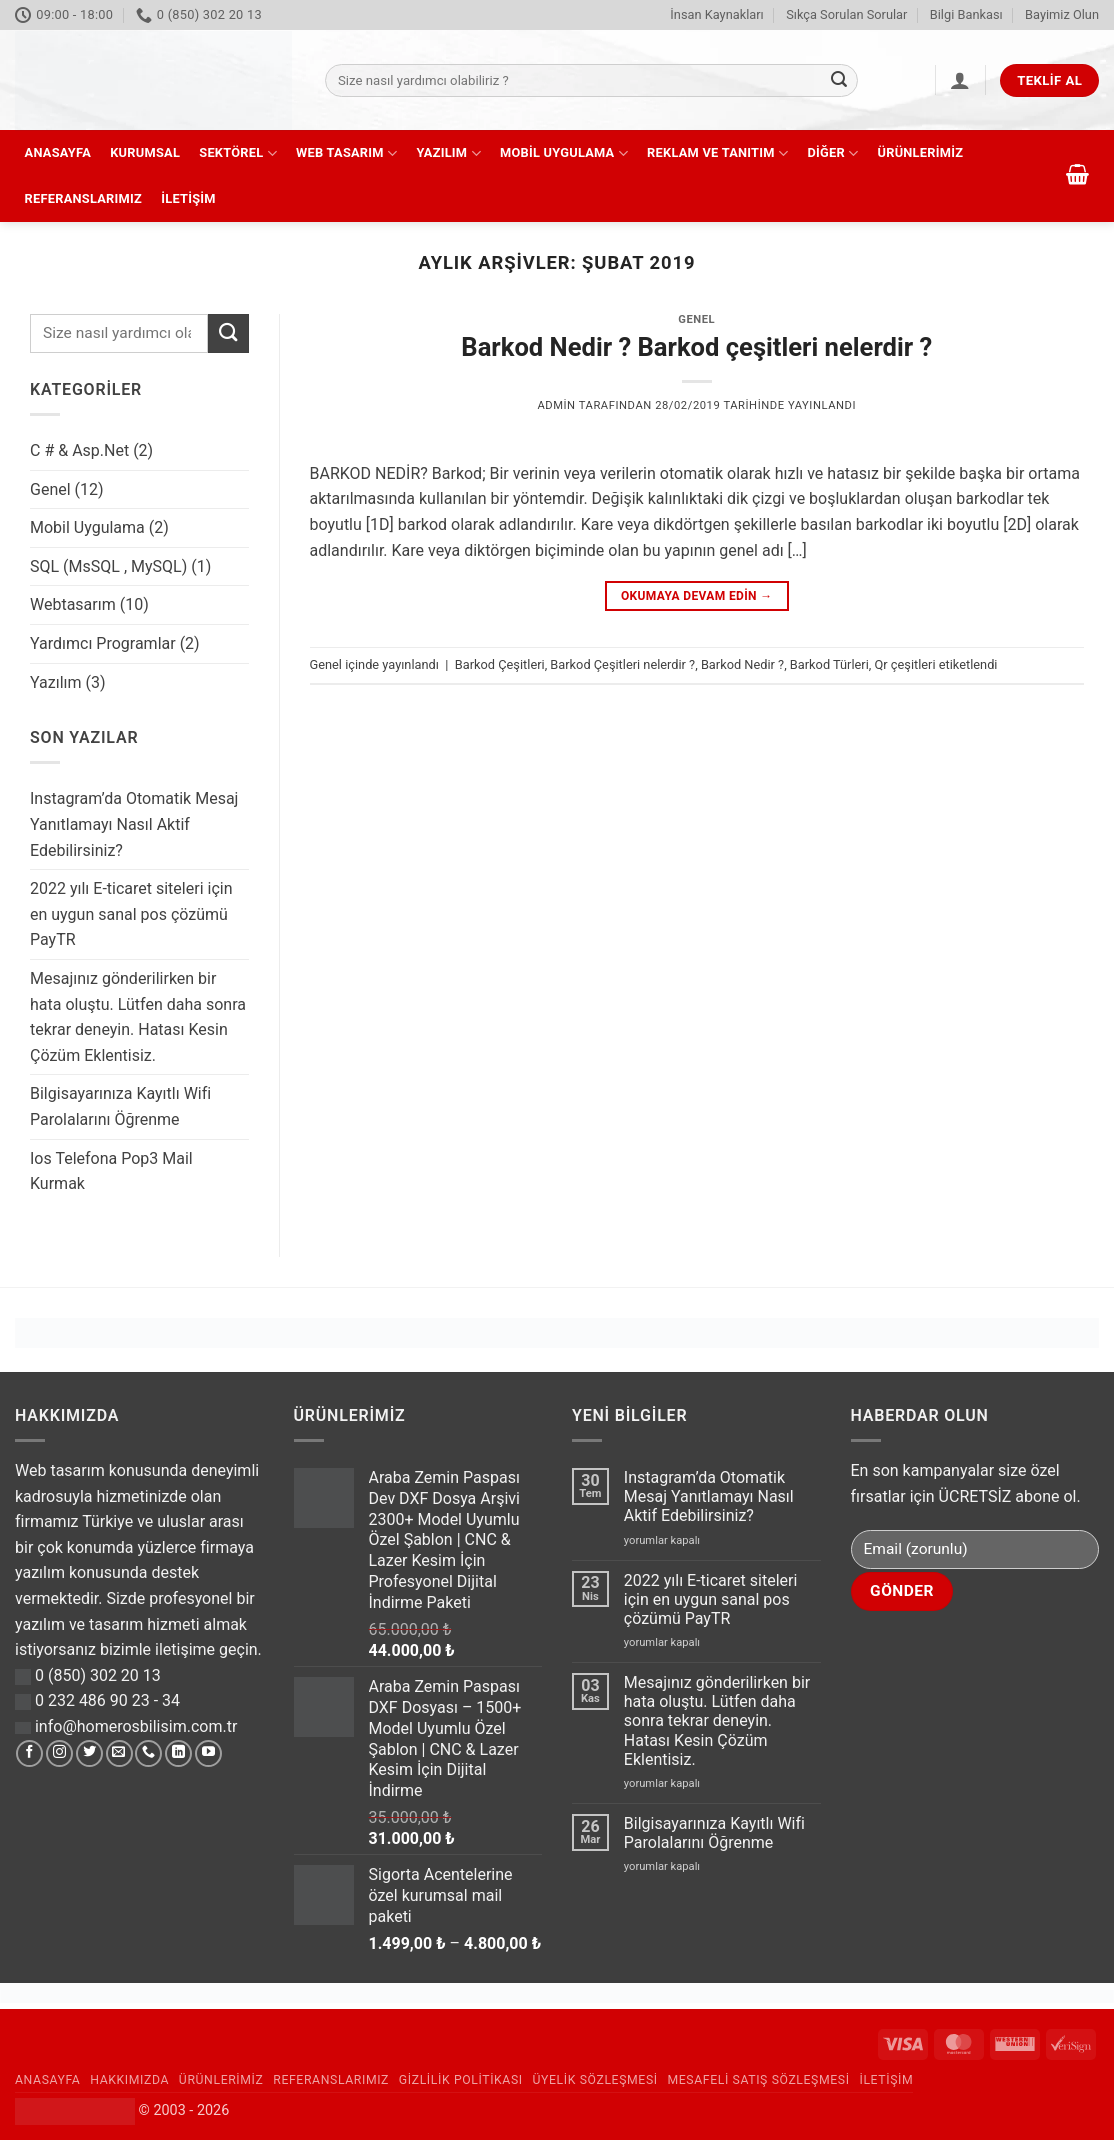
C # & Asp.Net (79, 450)
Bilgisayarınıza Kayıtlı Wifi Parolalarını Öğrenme (120, 1106)
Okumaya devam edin (697, 596)
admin (556, 405)
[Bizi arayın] (148, 1754)
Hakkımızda (129, 2080)
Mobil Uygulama (564, 153)
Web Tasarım (346, 153)
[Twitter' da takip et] (89, 1754)
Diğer (832, 153)
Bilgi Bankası (966, 14)
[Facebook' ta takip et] (29, 1754)
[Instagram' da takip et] (59, 1754)
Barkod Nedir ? (742, 664)
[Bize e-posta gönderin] (119, 1754)
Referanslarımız (83, 198)
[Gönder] (839, 81)
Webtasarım (73, 604)
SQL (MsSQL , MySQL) (108, 566)
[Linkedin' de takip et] (178, 1754)
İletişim (188, 198)
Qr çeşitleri (905, 664)
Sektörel (238, 153)
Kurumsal (145, 152)
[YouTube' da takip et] (208, 1754)
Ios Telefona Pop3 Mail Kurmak (111, 1171)
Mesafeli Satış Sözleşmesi (759, 2080)
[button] (960, 80)
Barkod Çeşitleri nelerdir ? (622, 664)
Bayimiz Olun (1062, 14)
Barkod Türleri (829, 664)
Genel (50, 489)
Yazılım (448, 153)
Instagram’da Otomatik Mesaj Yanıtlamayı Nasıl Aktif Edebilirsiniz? (134, 824)
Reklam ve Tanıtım (717, 153)
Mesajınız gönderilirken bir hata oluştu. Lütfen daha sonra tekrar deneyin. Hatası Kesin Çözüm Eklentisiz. (138, 1017)
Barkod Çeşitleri (500, 664)
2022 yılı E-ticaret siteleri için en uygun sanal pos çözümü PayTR (131, 914)
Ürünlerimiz (921, 152)
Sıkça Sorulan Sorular (846, 14)
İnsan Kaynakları (716, 14)
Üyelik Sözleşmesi (595, 2080)
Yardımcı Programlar (103, 643)
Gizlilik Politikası (461, 2080)
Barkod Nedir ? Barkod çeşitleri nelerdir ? (696, 347)
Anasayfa (58, 152)
